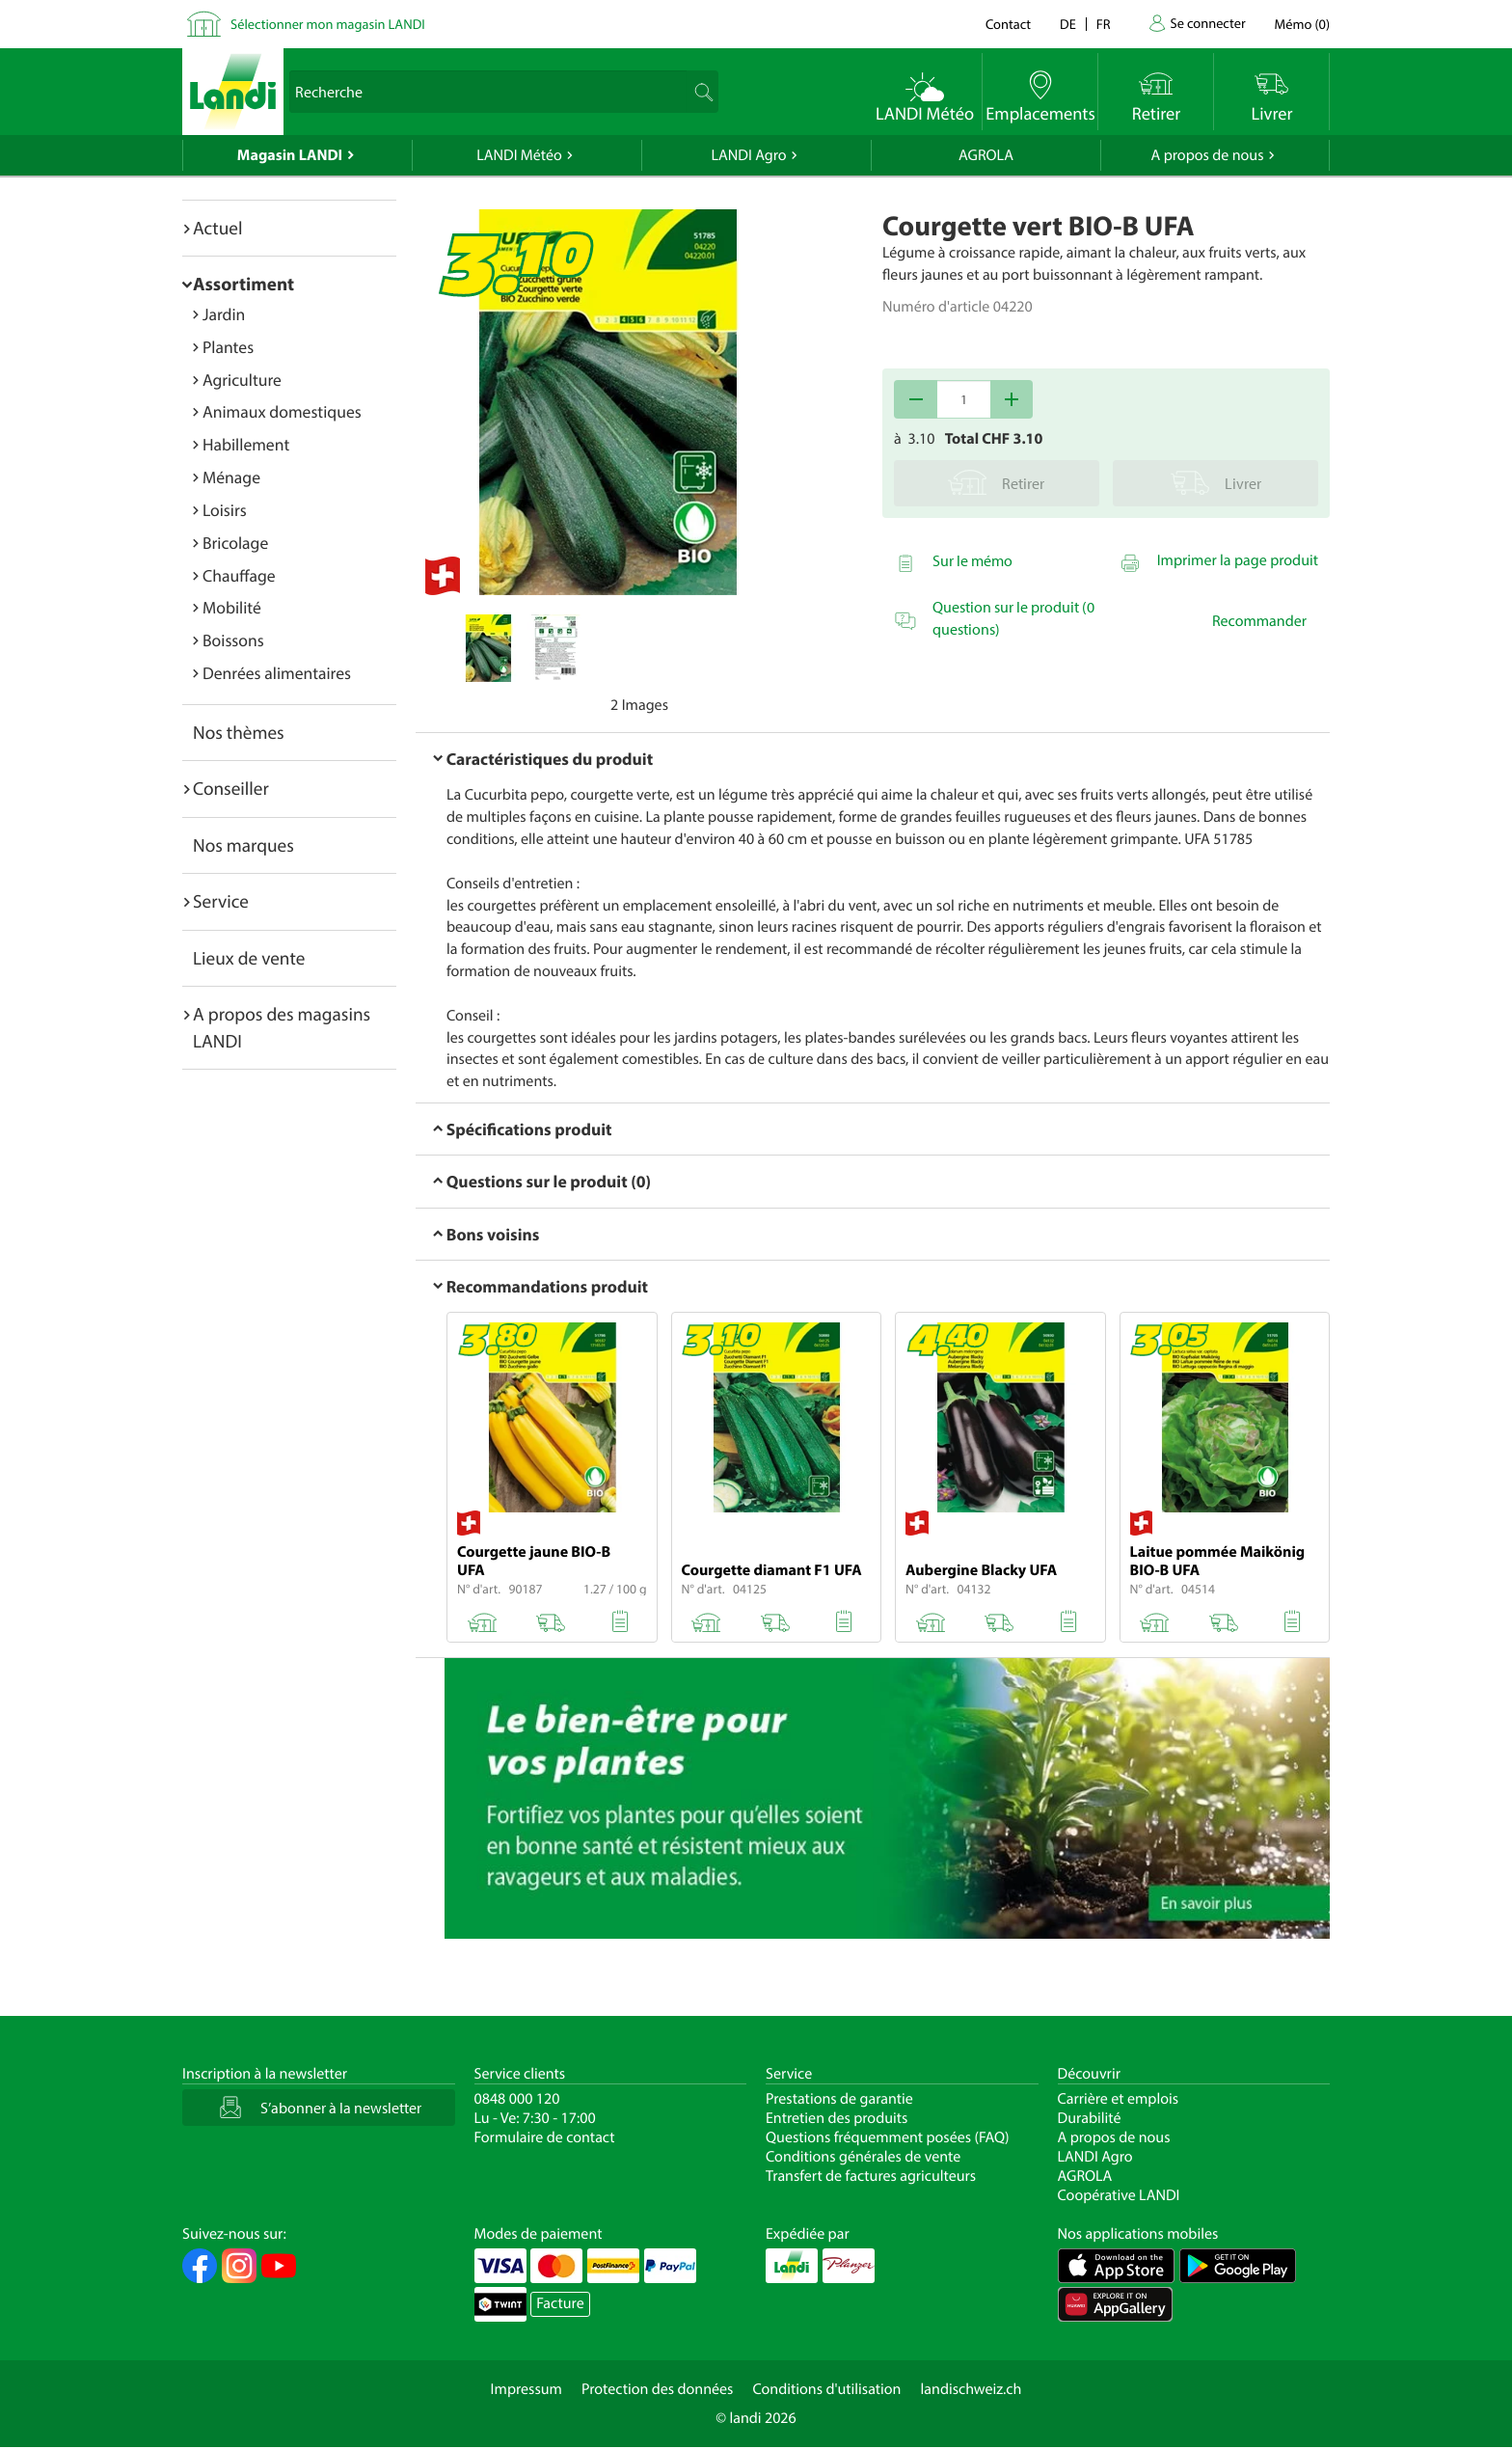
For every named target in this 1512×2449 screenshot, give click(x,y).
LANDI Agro (748, 155)
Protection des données (657, 2389)
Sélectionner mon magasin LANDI (327, 23)
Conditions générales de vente (863, 2156)
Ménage (231, 477)
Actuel (217, 227)
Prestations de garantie (839, 2099)
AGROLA (985, 155)
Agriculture (242, 379)
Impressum (526, 2389)
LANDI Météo (519, 155)
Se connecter (1207, 23)
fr (1103, 23)
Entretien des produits (836, 2118)
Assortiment (243, 283)
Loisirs (224, 510)
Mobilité (231, 607)
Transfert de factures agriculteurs (871, 2176)
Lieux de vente (249, 957)
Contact (1008, 23)
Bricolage (235, 542)
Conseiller (231, 788)
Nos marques (243, 845)
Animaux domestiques (282, 411)
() (1302, 23)
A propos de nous (1206, 155)
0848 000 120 (517, 2099)
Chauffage (239, 575)
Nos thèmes (238, 732)
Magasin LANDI (289, 155)
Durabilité (1089, 2118)
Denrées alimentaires (276, 673)
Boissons (233, 640)
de (1068, 23)
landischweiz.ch (971, 2389)
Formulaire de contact (544, 2137)
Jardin (223, 314)
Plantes (228, 347)
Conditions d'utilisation (826, 2389)
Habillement (245, 444)
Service (221, 900)
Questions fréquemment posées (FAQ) (888, 2137)
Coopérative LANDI (1119, 2195)
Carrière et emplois (1118, 2099)
